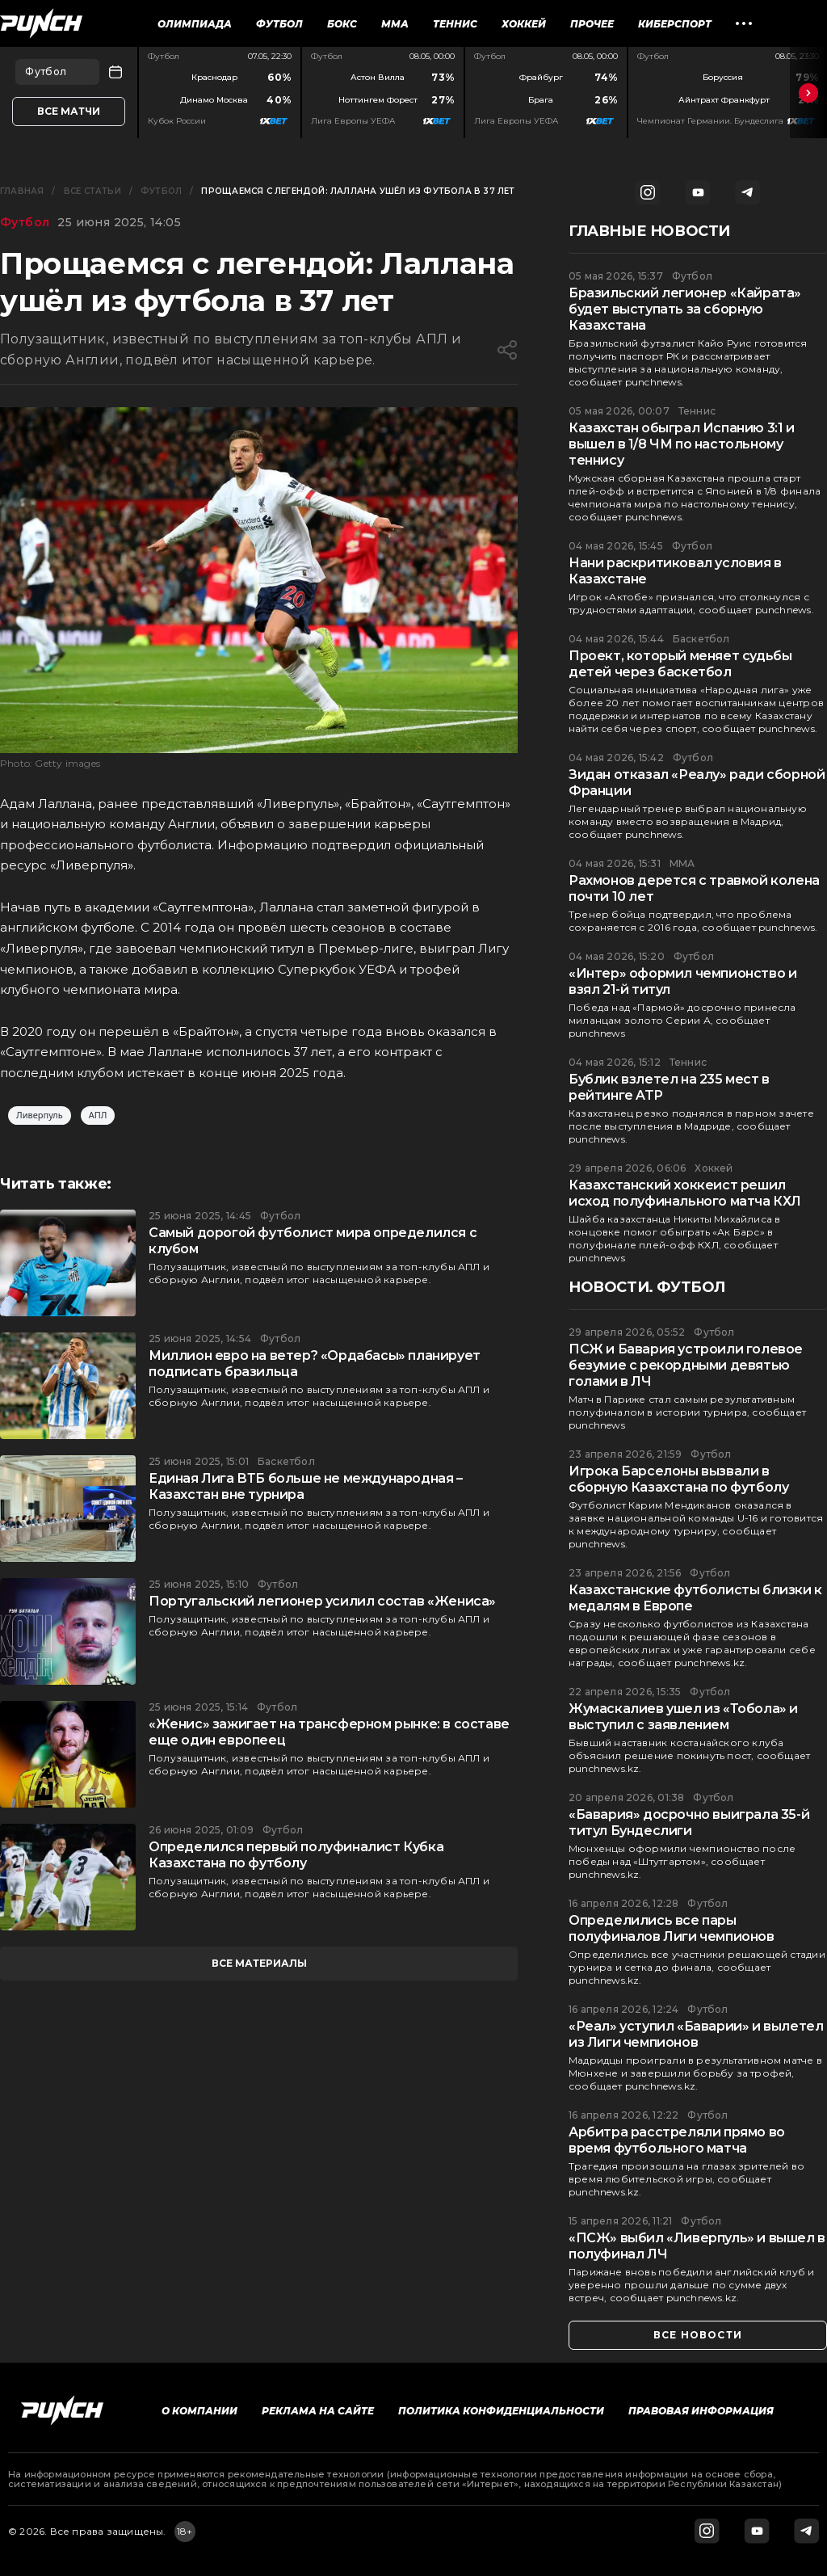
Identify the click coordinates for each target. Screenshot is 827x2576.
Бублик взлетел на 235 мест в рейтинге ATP (669, 1087)
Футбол (279, 24)
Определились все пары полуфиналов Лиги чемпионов (672, 1928)
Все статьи (92, 191)
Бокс (342, 24)
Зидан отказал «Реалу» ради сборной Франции (697, 782)
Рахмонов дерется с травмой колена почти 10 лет (694, 888)
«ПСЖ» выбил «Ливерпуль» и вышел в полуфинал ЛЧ (697, 2246)
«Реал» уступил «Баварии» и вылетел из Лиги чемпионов (696, 2034)
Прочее (592, 24)
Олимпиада (194, 24)
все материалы (259, 1963)
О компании (199, 2411)
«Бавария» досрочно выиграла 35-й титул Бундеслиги (689, 1822)
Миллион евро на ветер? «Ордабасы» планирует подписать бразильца (315, 1363)
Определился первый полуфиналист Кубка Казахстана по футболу (296, 1855)
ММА (395, 24)
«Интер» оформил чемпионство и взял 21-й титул (682, 981)
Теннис (455, 24)
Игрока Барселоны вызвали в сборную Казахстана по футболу (678, 1479)
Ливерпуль (39, 1115)
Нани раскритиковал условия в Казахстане (675, 571)
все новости (697, 2335)
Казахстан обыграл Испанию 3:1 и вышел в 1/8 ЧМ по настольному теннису (682, 444)
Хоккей (524, 24)
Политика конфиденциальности (501, 2411)
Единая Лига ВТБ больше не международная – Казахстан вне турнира (306, 1486)
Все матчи (68, 111)
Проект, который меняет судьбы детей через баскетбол (680, 664)
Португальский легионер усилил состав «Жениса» (322, 1601)
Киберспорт (675, 24)
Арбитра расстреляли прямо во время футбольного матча (677, 2140)
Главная (22, 191)
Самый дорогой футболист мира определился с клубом (312, 1240)
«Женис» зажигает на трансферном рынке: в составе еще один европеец (329, 1732)
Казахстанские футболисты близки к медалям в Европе (695, 1598)
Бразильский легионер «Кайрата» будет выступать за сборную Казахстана (685, 309)
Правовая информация (701, 2411)
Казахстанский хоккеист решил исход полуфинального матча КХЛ (685, 1193)
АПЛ (98, 1115)
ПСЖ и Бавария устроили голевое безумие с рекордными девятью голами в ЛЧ (686, 1365)
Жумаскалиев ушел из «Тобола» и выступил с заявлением (683, 1716)
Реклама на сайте (318, 2411)
